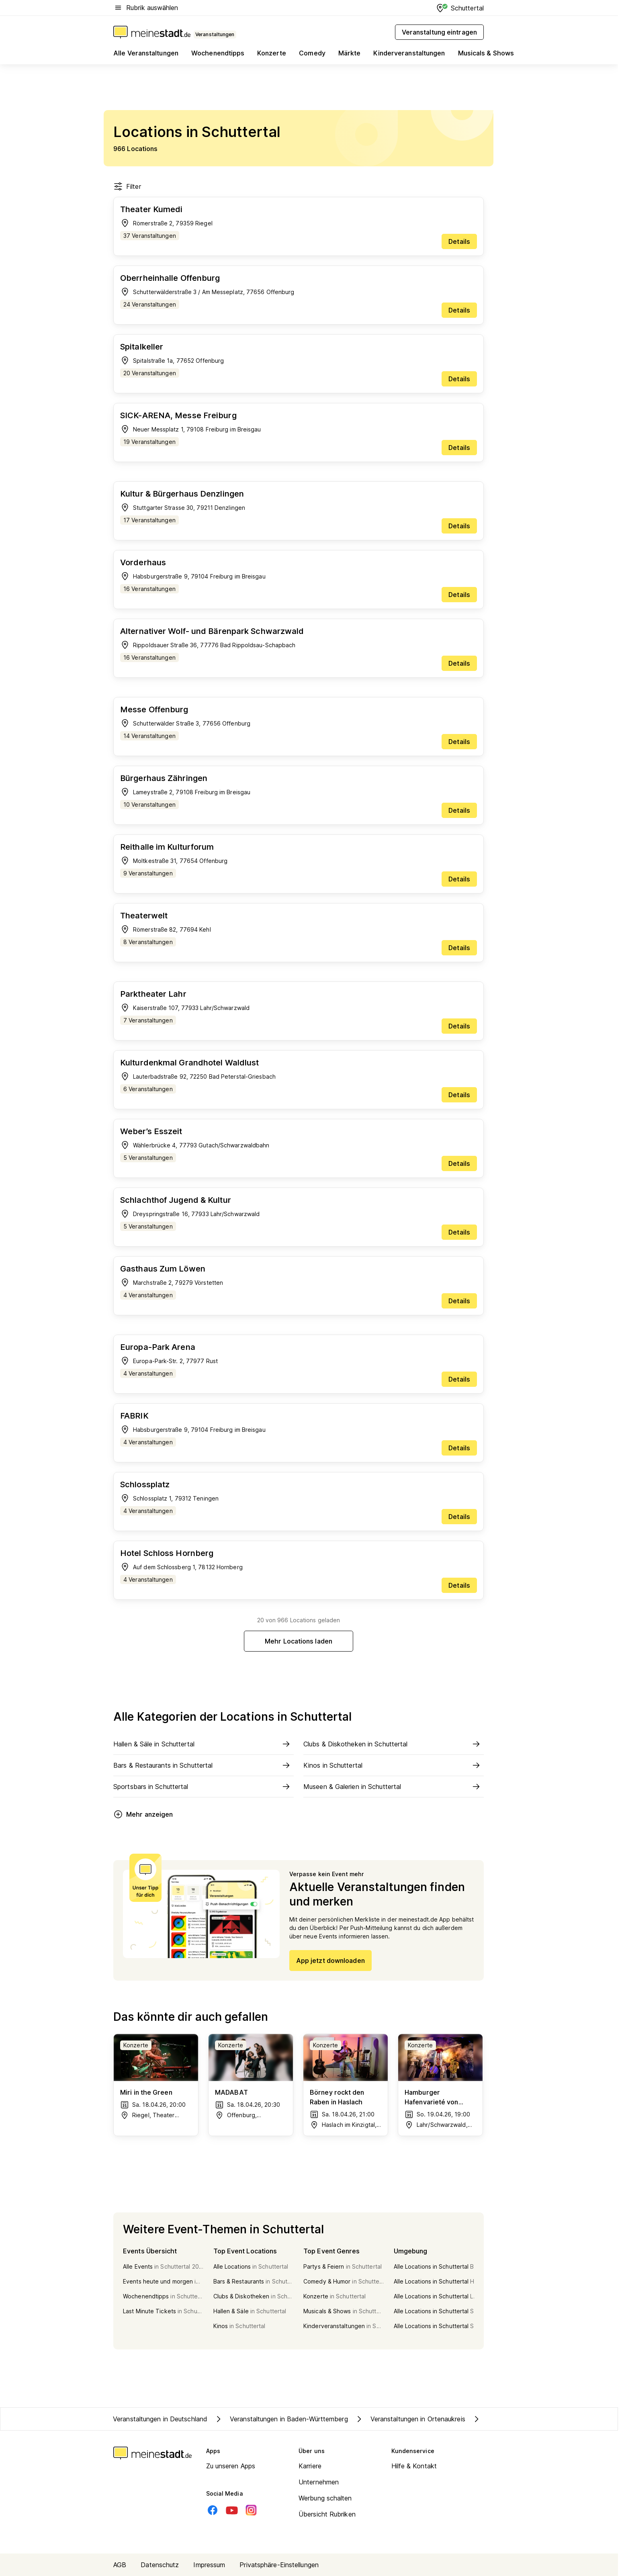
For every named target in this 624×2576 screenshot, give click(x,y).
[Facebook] (212, 2510)
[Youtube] (231, 2510)
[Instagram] (251, 2510)
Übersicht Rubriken (327, 2514)
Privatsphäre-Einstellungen (279, 2565)
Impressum (209, 2565)
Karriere (310, 2466)
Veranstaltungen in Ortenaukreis (409, 2419)
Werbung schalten (325, 2498)
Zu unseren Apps (231, 2466)
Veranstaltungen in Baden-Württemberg (281, 2419)
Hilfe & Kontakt (414, 2466)
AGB (119, 2565)
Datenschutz (160, 2565)
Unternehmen (319, 2482)
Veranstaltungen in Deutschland (160, 2419)
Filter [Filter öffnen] (127, 186)
